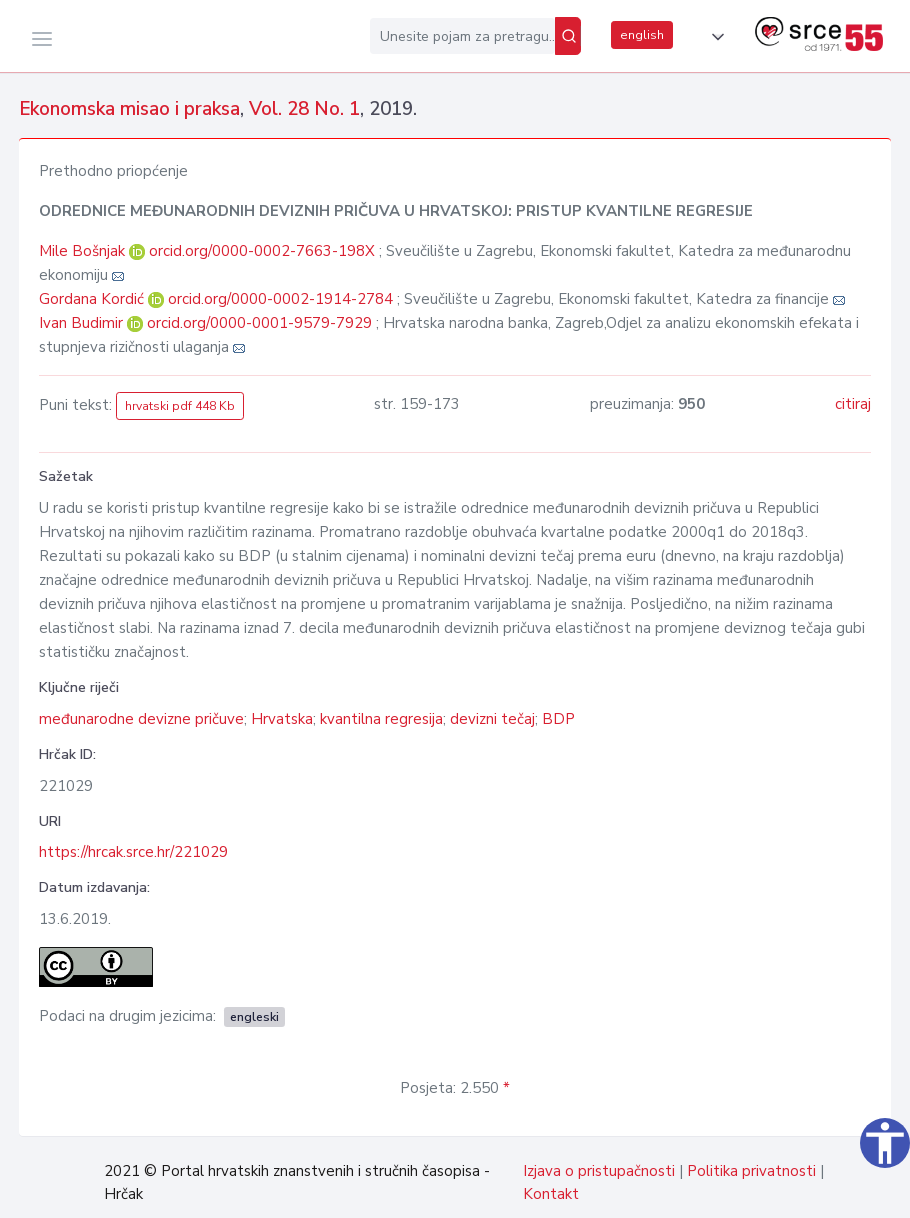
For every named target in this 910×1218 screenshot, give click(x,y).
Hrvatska (282, 719)
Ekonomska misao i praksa (129, 109)
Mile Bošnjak (84, 251)
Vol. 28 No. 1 (304, 109)
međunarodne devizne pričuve (141, 719)
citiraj (853, 404)
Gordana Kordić (93, 299)
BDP (558, 719)
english (642, 35)
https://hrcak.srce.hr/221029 (133, 852)
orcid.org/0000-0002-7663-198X (262, 251)
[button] (714, 37)
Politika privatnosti (751, 1171)
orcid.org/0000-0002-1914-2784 (280, 299)
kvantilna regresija (381, 719)
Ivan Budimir (83, 323)
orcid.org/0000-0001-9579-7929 (259, 323)
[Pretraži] (568, 36)
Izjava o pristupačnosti (599, 1171)
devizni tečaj (492, 719)
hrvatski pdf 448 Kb (180, 406)
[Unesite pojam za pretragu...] (462, 36)
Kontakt (551, 1194)
